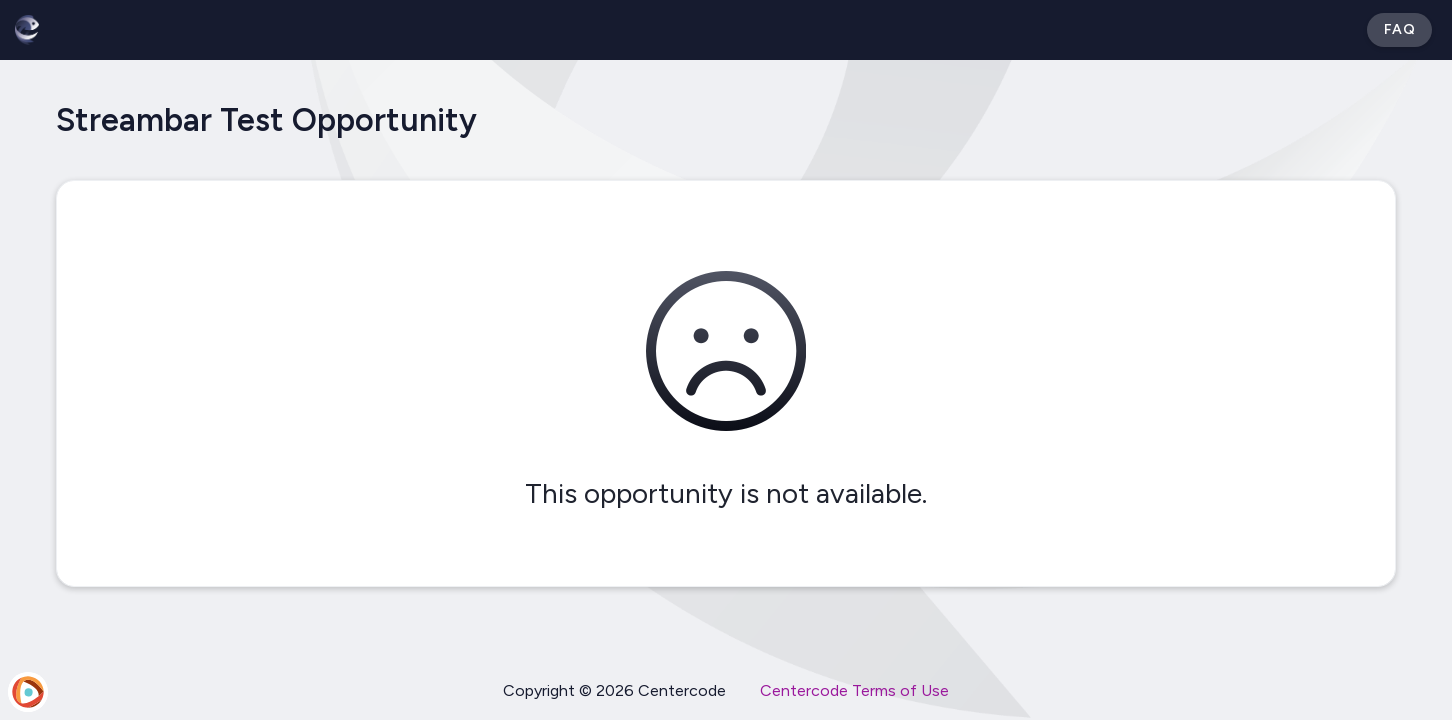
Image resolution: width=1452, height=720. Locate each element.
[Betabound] (27, 30)
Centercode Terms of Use (854, 690)
